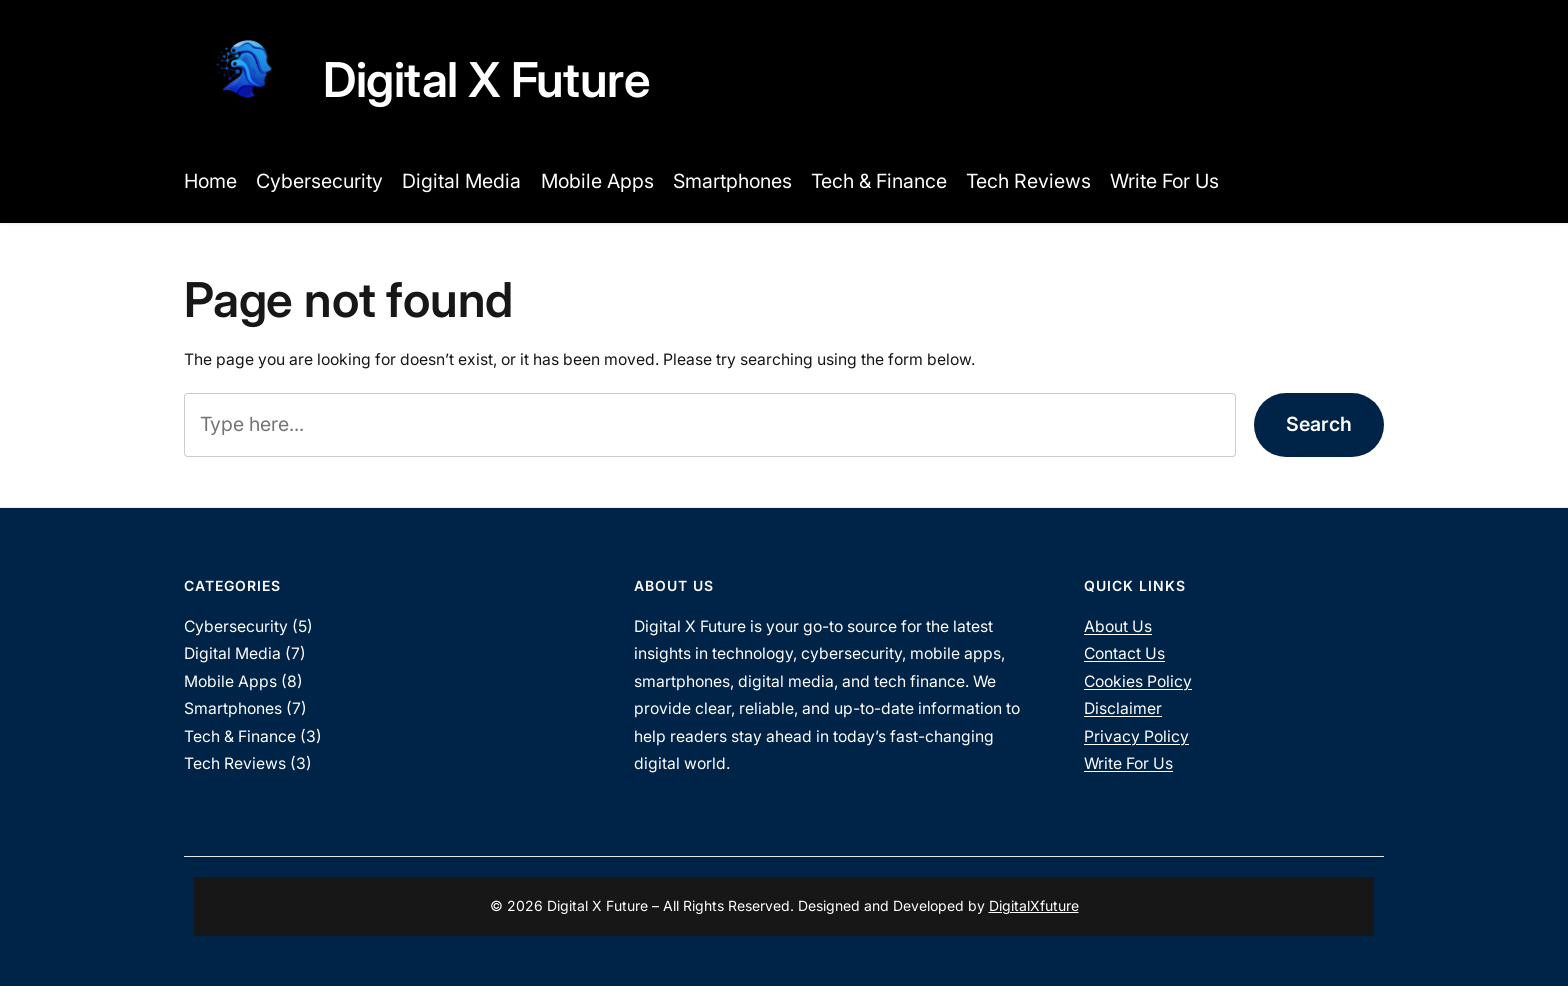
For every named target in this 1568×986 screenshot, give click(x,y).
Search (1319, 424)
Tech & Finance (240, 736)
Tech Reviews (235, 763)
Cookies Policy (1138, 681)
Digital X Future (486, 79)
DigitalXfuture (1034, 905)
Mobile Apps (230, 681)
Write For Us (1128, 763)
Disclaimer (1123, 708)
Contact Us (1124, 653)
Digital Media (232, 653)
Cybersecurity (236, 626)
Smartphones (233, 708)
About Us (1118, 626)
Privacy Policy (1136, 736)
